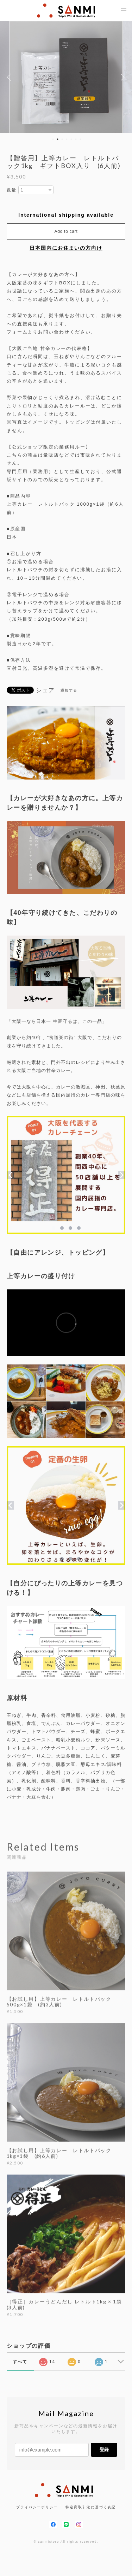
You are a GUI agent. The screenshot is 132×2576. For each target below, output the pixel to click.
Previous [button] (10, 77)
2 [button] (57, 139)
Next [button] (121, 77)
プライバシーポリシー (37, 2507)
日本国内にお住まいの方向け (66, 248)
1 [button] (53, 139)
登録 (104, 2449)
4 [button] (66, 139)
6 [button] (75, 139)
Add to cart (66, 231)
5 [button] (71, 139)
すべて (20, 2361)
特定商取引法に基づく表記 (90, 2507)
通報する (69, 690)
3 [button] (62, 139)
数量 (12, 190)
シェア (45, 690)
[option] (66, 77)
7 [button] (80, 139)
